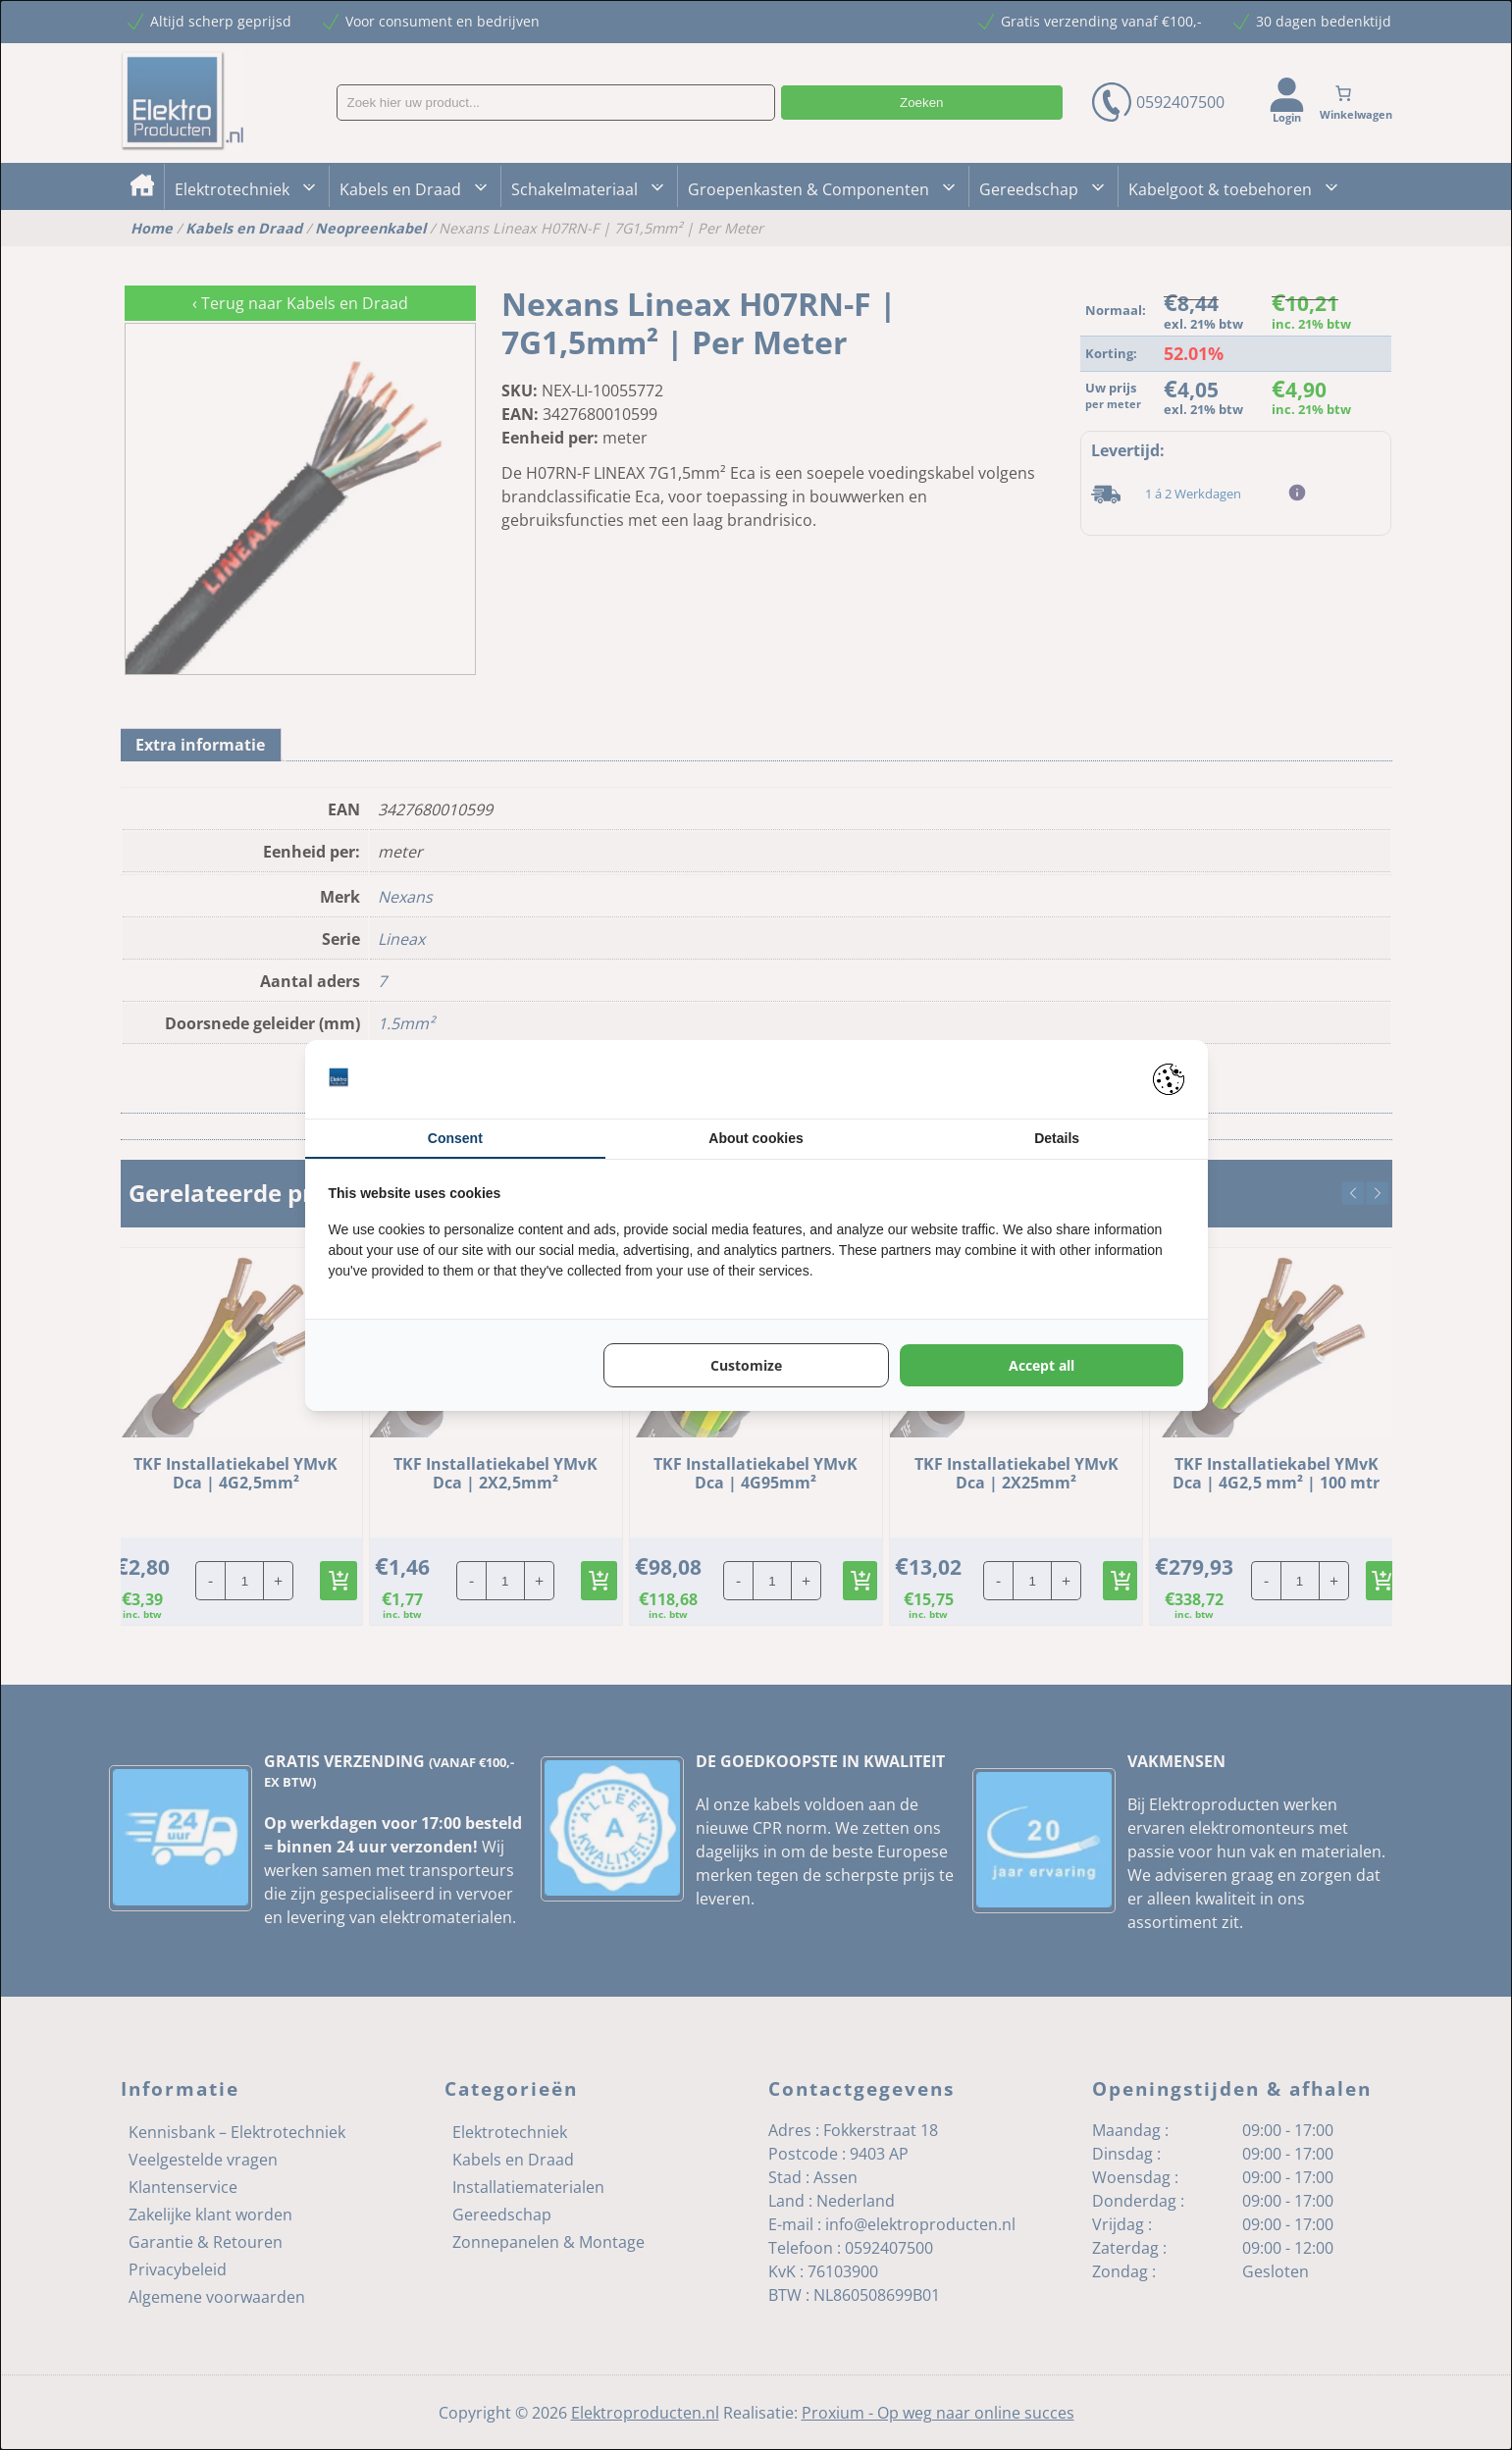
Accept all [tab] (1041, 1365)
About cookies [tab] (755, 1138)
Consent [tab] (455, 1138)
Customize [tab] (746, 1365)
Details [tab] (1056, 1138)
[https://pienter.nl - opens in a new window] (1168, 1079)
